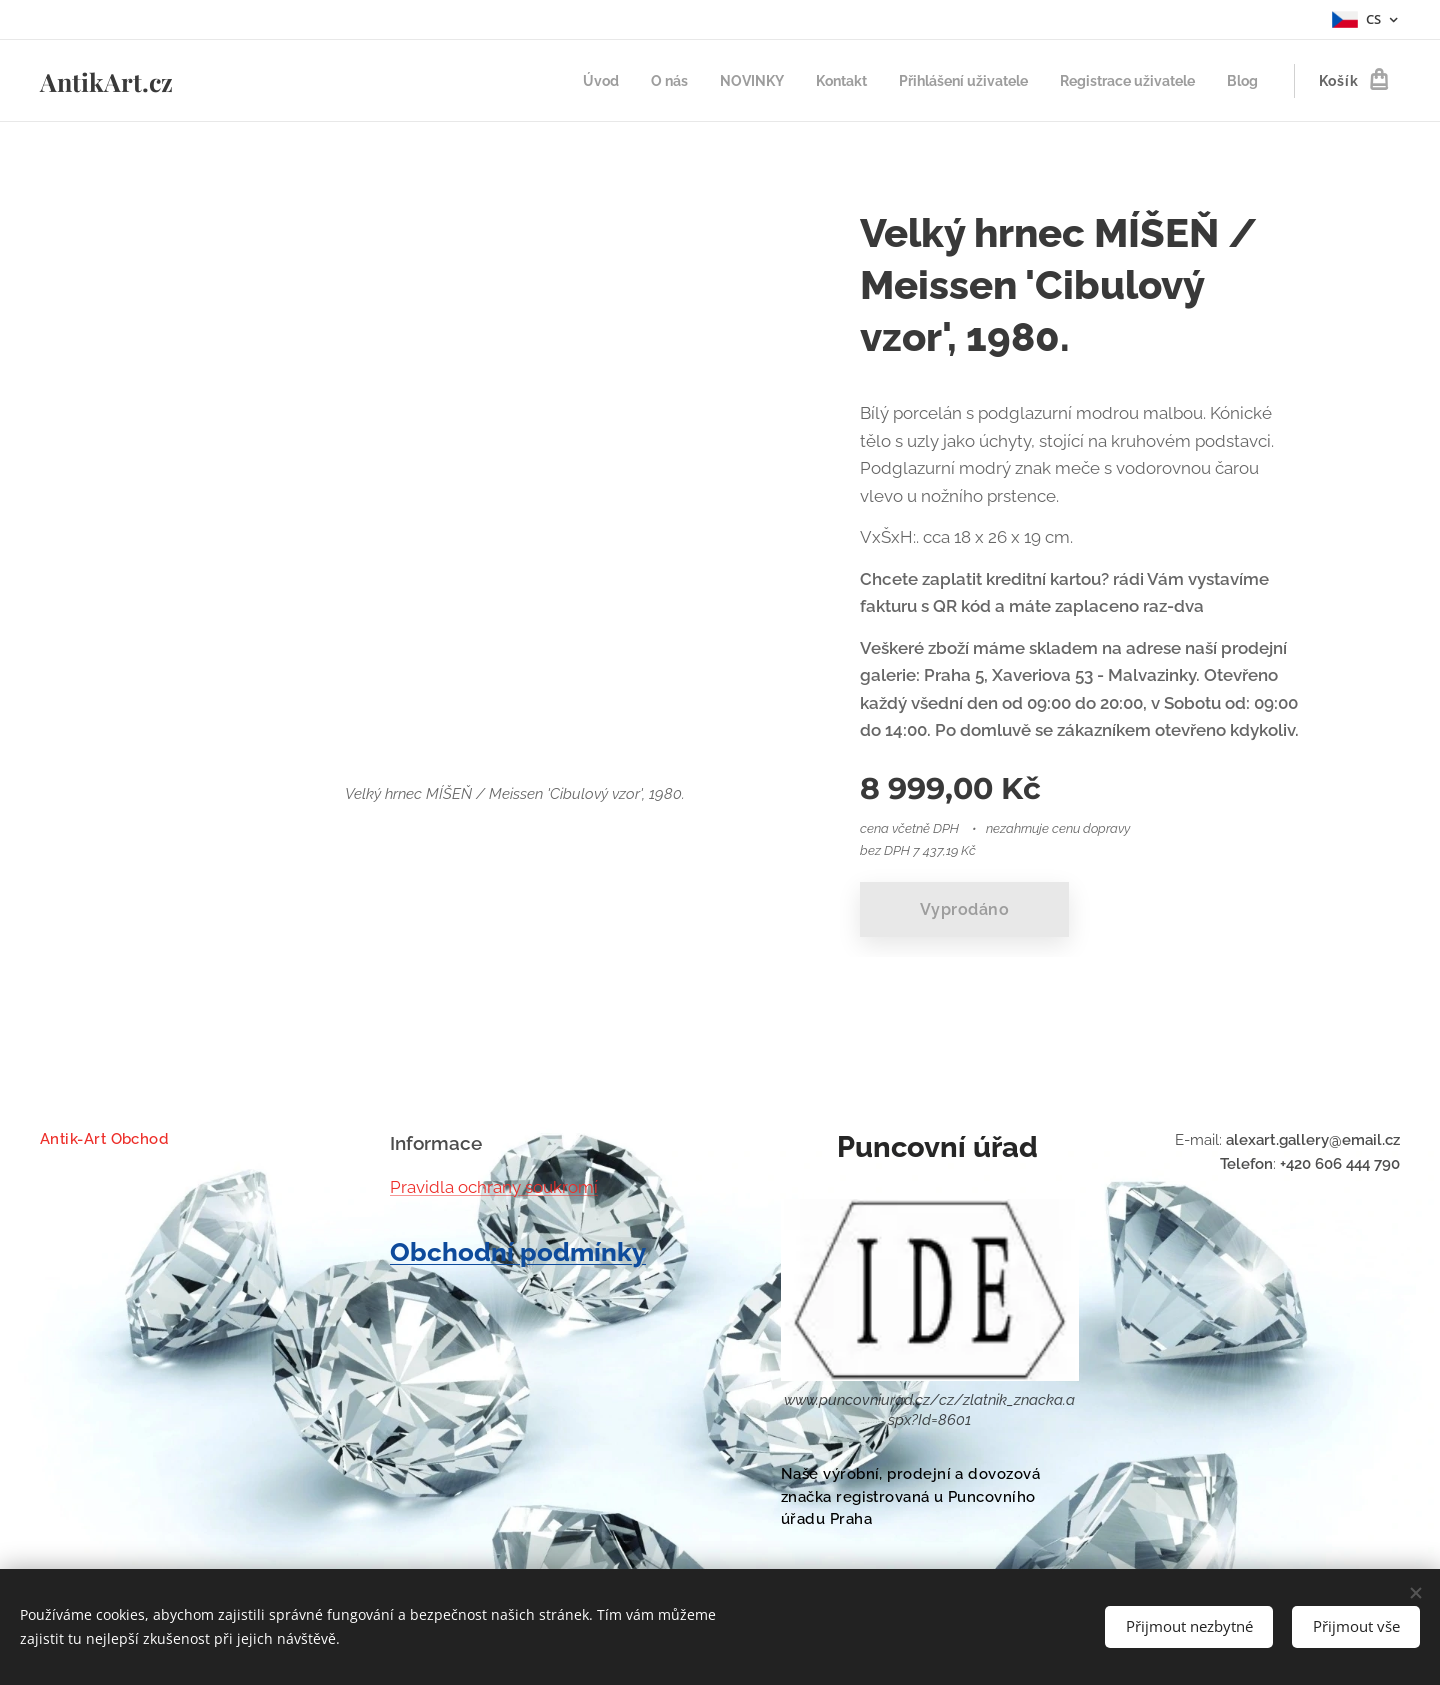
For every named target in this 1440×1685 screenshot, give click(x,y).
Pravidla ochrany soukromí (494, 1187)
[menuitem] (561, 81)
